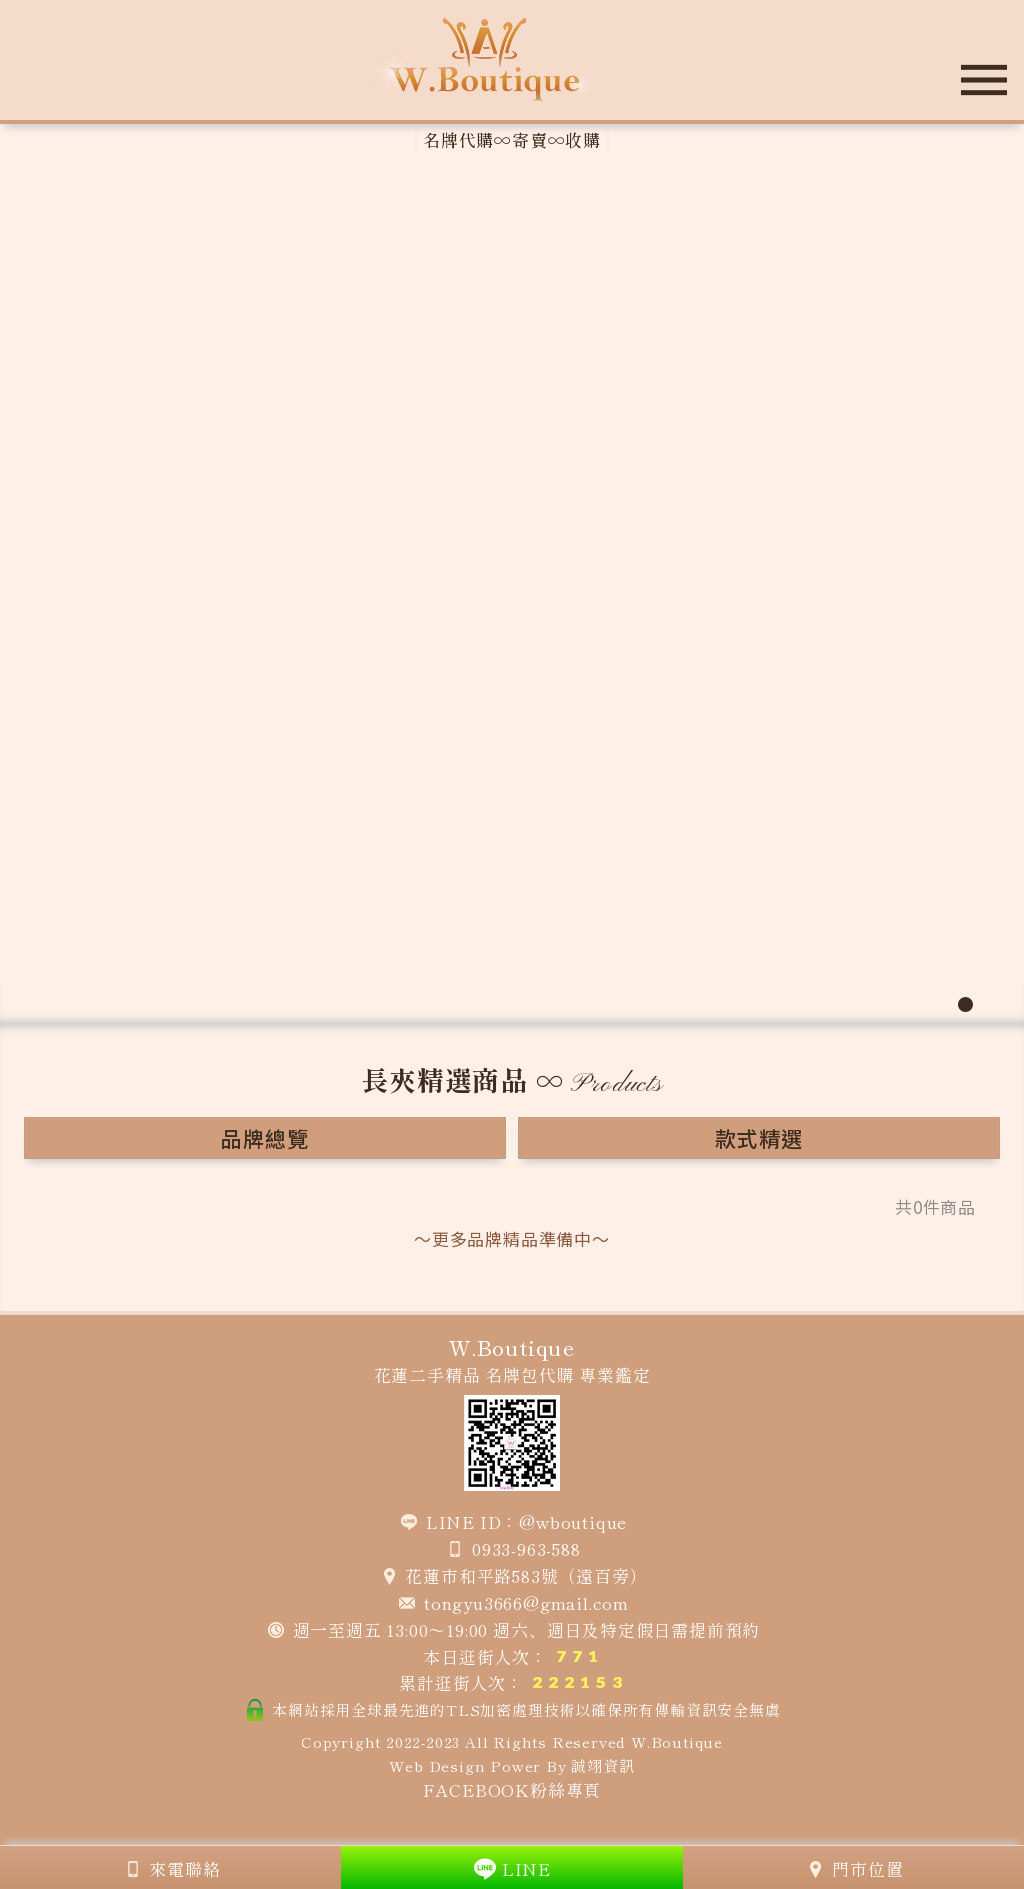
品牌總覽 (264, 1138)
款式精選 (758, 1138)
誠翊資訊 (602, 1765)
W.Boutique (677, 1741)
